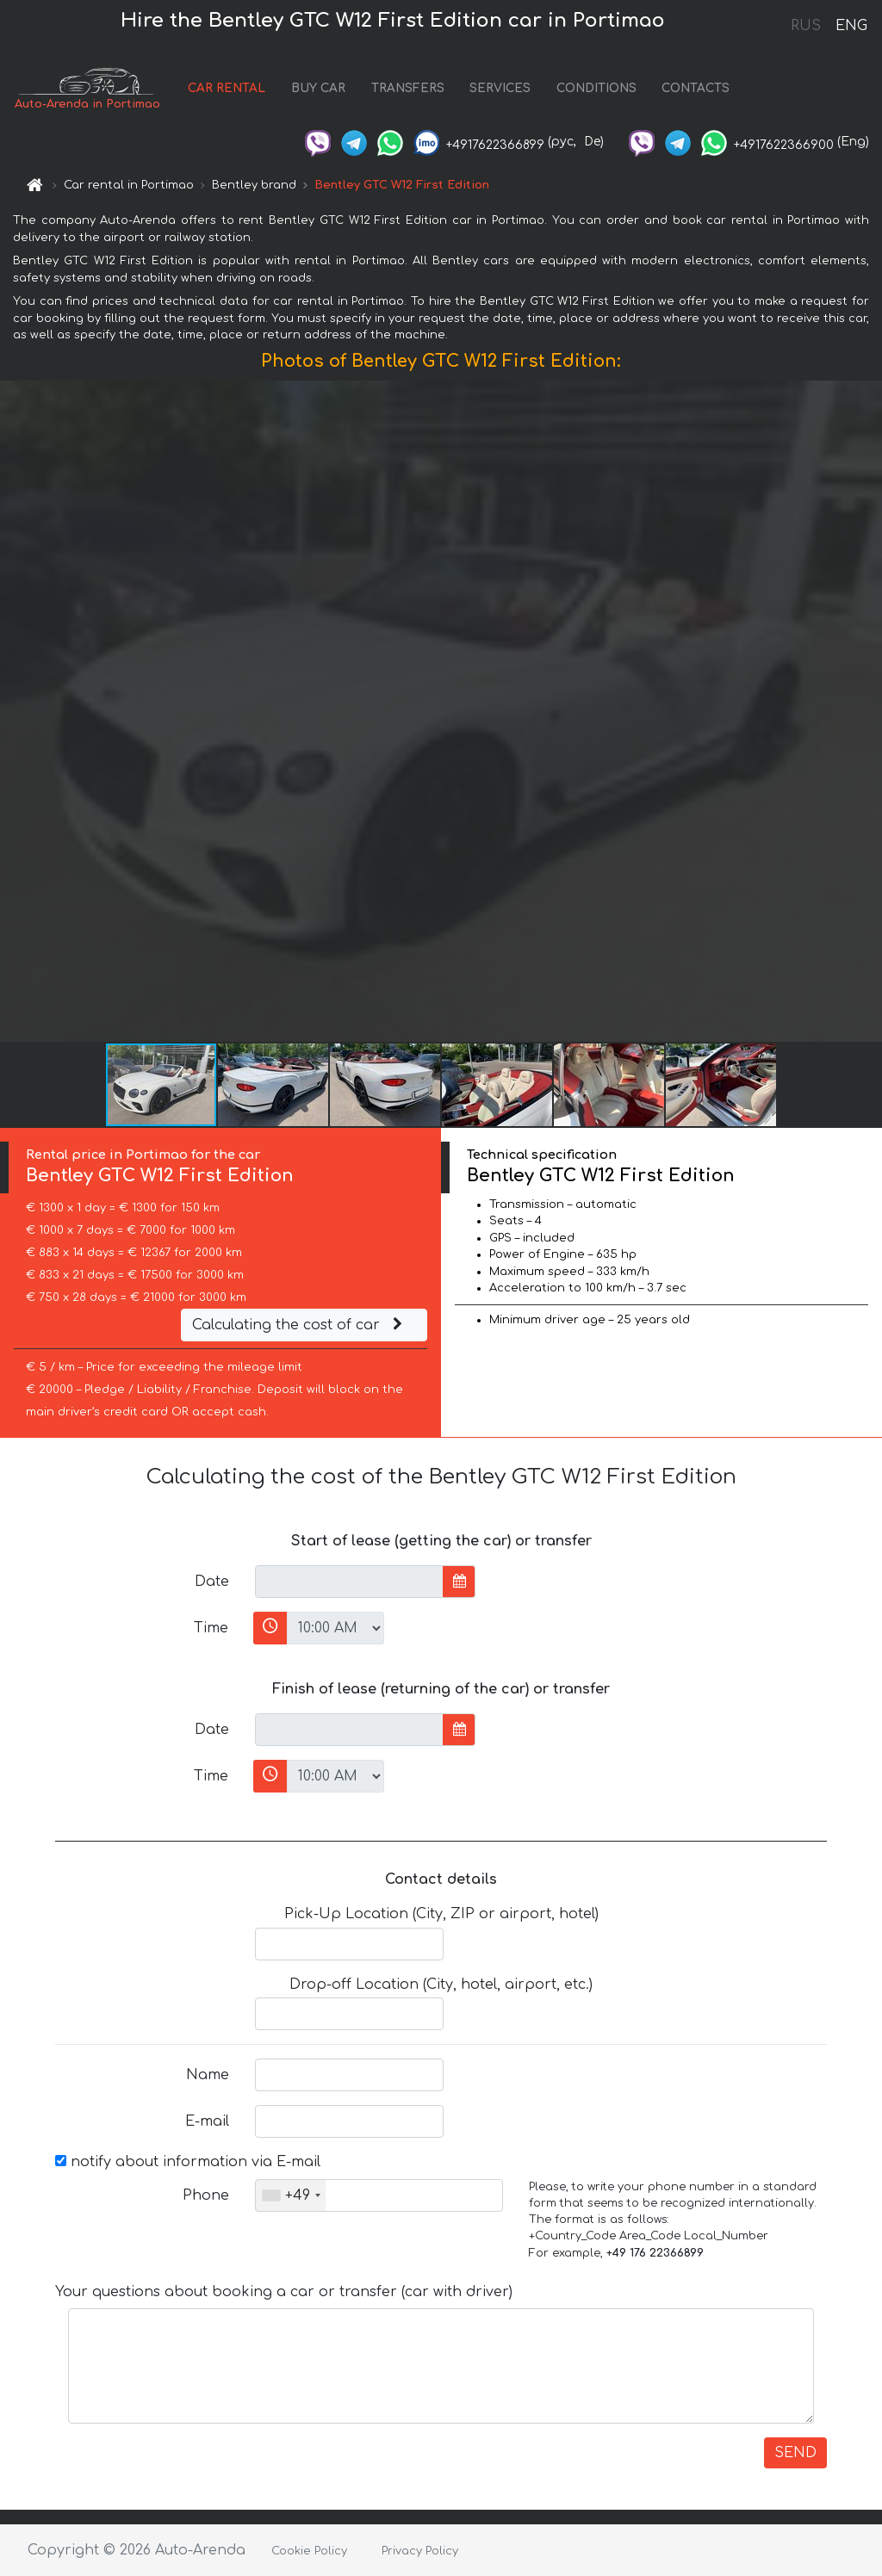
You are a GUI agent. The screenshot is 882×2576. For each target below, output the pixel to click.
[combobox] (291, 2195)
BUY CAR (318, 88)
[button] (866, 711)
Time (211, 1628)
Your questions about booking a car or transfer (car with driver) (283, 2292)
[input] (349, 1581)
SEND (795, 2453)
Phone (206, 2195)
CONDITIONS (596, 88)
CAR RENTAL (226, 88)
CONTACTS (696, 88)
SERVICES (500, 88)
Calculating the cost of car (299, 1325)
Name (207, 2075)
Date (212, 1581)
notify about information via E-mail (187, 2162)
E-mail (207, 2121)
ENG (850, 26)
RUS (806, 26)
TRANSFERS (407, 88)
